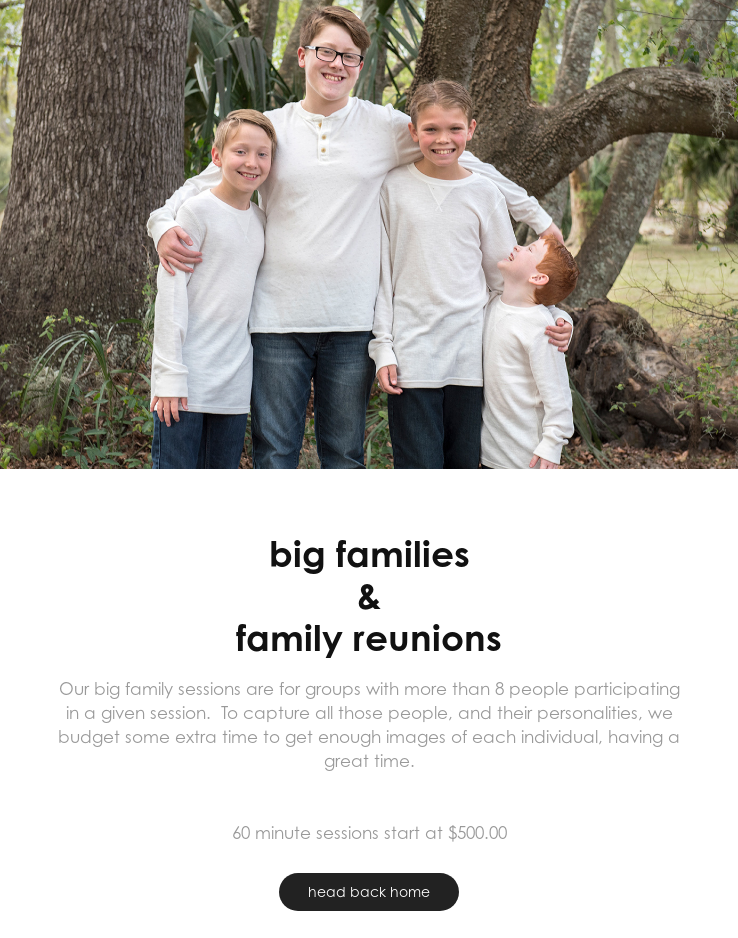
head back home (369, 891)
